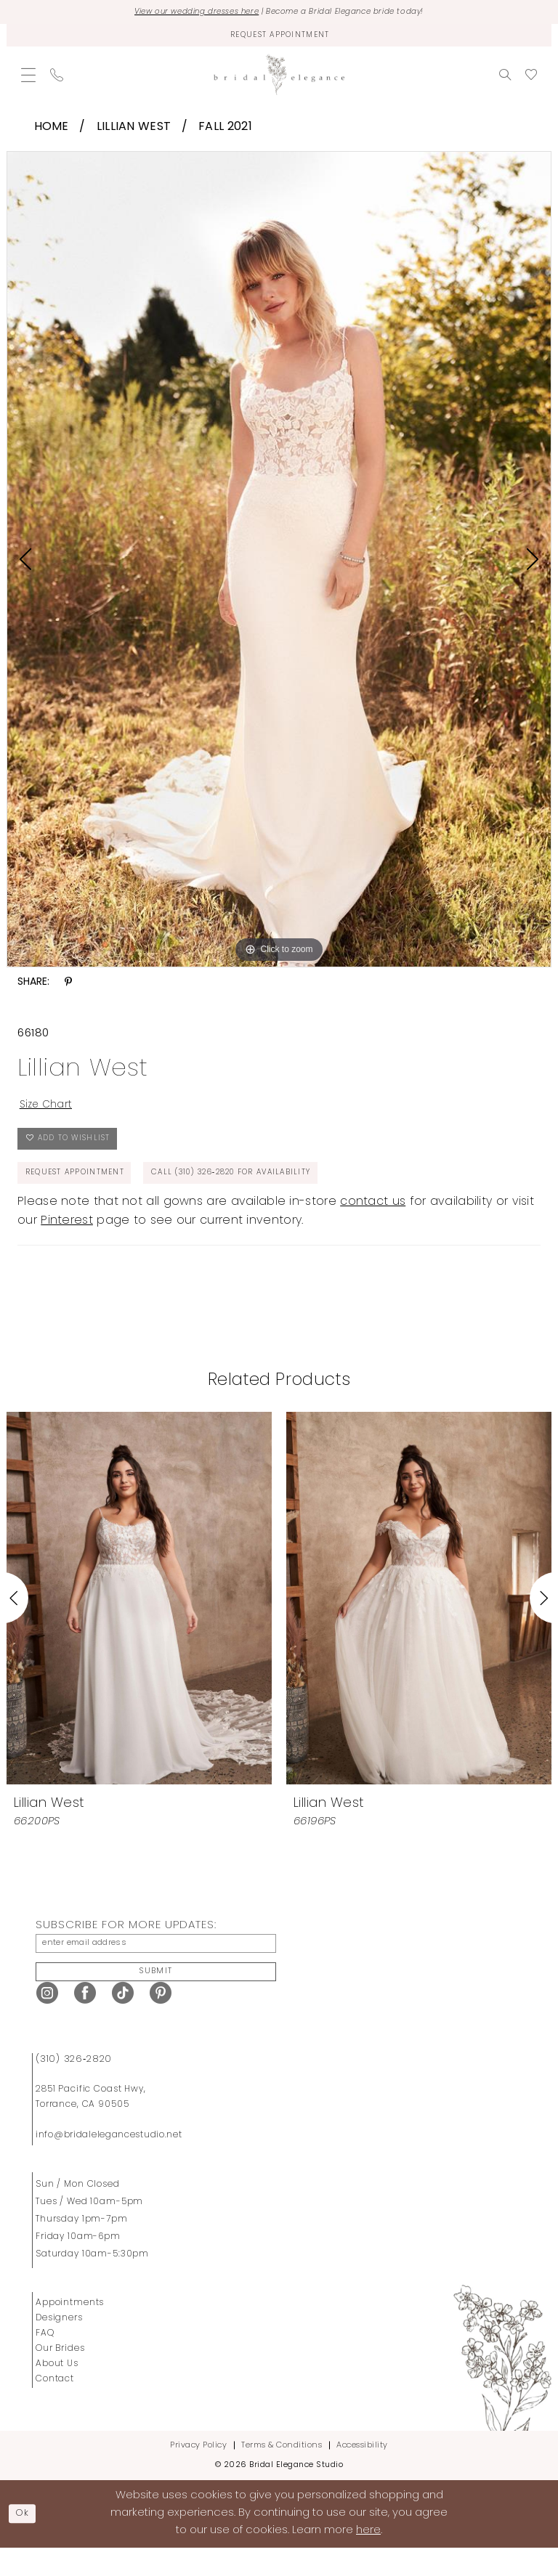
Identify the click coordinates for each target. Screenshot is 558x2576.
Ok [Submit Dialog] (26, 2541)
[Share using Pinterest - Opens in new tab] (68, 988)
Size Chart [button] (50, 1112)
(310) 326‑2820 (74, 2087)
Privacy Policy (198, 2473)
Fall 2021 (225, 132)
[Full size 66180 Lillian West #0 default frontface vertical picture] (279, 565)
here (368, 2558)
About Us (57, 2391)
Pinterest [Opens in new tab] (67, 1241)
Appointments (70, 2330)
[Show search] (505, 80)
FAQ (45, 2361)
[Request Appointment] (279, 39)
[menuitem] (28, 80)
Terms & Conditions (281, 2473)
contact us (372, 1222)
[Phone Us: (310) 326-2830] (56, 79)
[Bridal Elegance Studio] (279, 80)
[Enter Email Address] (156, 1965)
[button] (28, 80)
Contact (55, 2406)
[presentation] (139, 1618)
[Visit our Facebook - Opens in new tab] (85, 2021)
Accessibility (362, 2473)
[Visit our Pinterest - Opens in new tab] (160, 2021)
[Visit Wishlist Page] (531, 80)
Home (51, 132)
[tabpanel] (279, 565)
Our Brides (60, 2376)
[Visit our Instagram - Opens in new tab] (47, 2021)
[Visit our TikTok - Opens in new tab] (122, 2021)
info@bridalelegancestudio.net (109, 2162)
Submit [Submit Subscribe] (156, 1998)
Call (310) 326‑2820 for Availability (268, 1191)
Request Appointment (83, 1191)
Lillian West (134, 132)
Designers (59, 2345)
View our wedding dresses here (180, 13)
